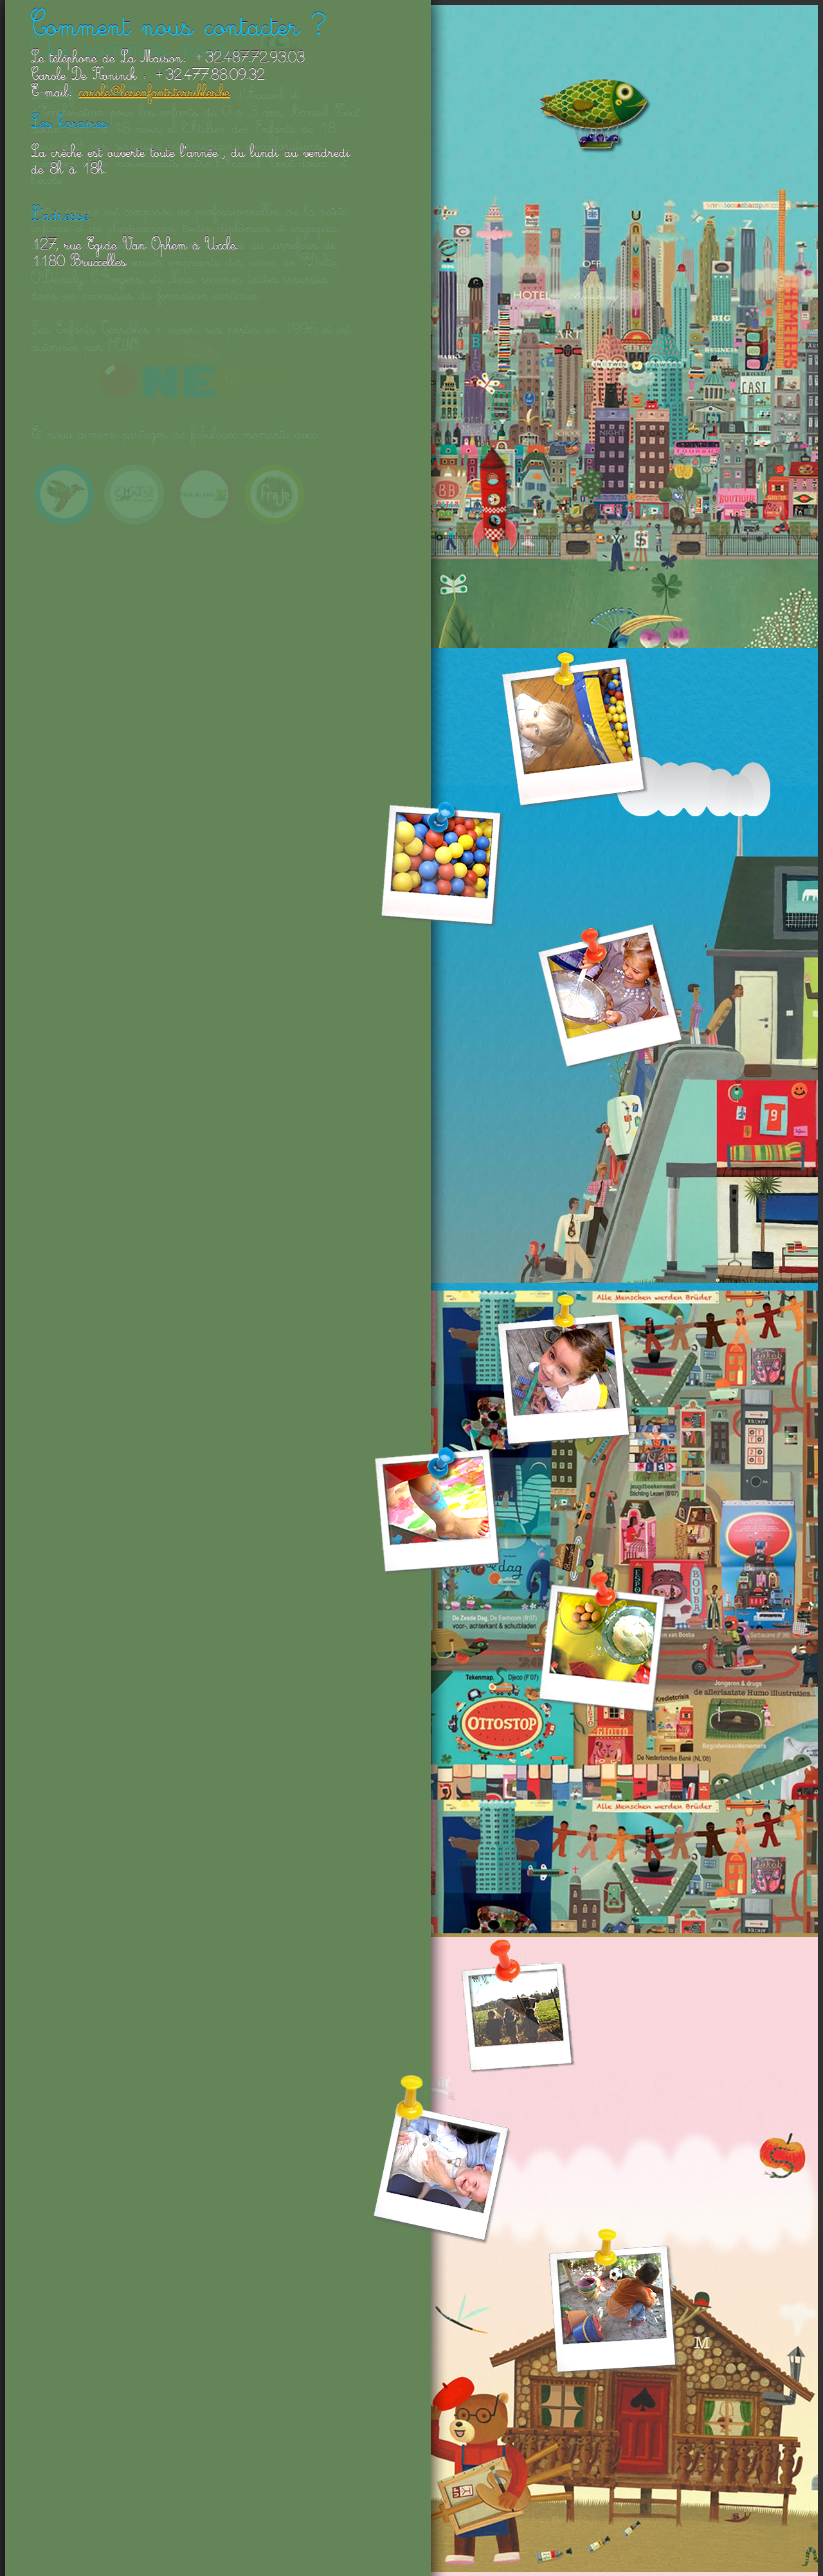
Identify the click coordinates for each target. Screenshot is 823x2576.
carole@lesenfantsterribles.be (154, 93)
